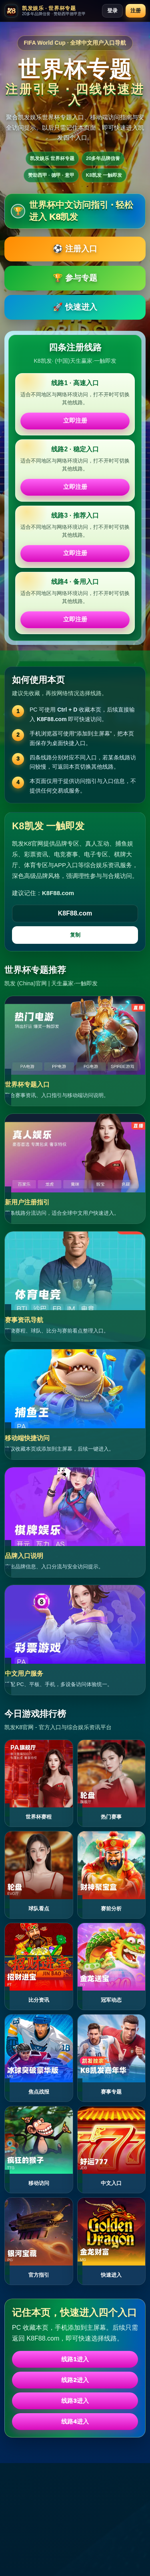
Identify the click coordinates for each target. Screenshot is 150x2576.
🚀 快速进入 (75, 306)
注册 (135, 11)
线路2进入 (74, 2379)
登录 (112, 11)
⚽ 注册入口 (75, 248)
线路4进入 (74, 2421)
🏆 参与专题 (75, 277)
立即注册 (75, 420)
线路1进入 (74, 2359)
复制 (75, 935)
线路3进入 (74, 2400)
